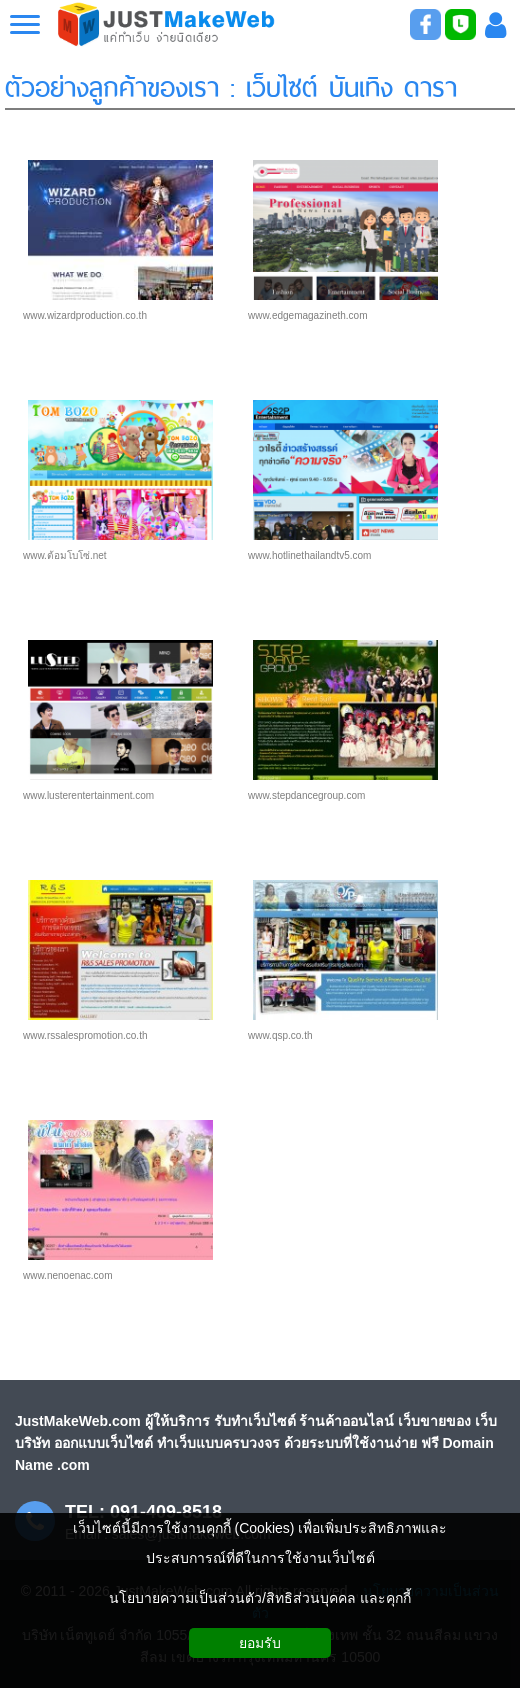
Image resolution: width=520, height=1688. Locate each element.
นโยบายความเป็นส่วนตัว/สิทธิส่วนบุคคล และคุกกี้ (260, 1598)
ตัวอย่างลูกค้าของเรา (112, 84)
